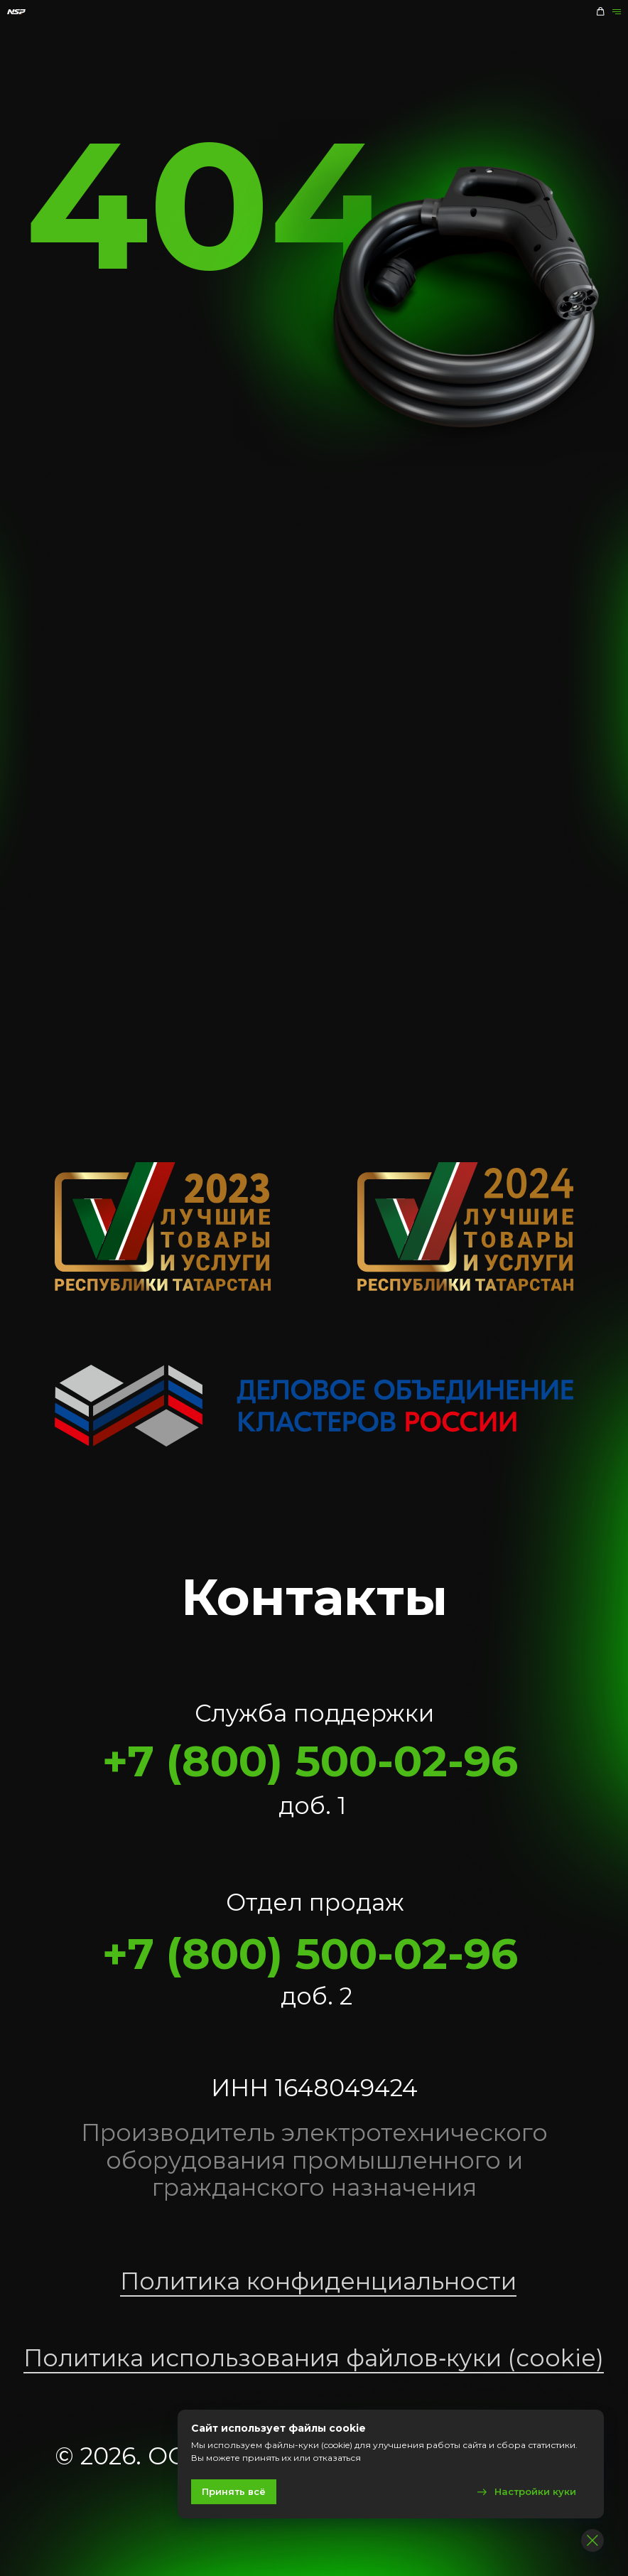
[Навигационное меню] (616, 11)
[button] (600, 11)
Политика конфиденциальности (318, 2281)
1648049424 (346, 2087)
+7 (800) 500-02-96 (310, 1760)
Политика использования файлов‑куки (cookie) (313, 2358)
